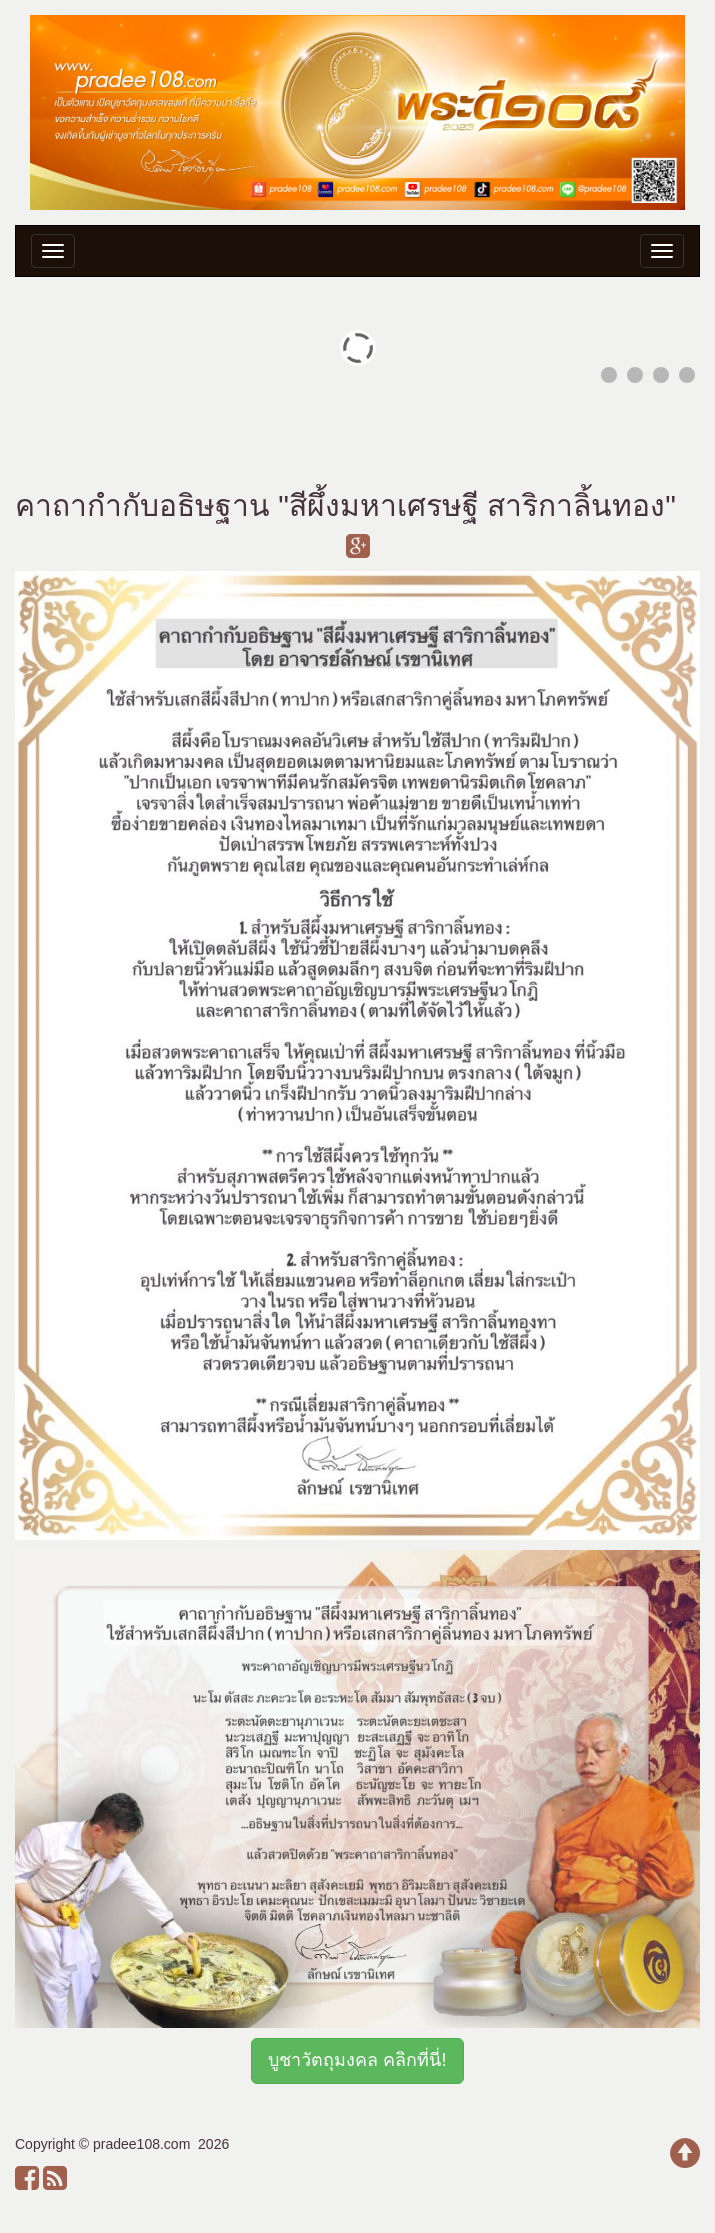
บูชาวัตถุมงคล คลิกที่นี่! (357, 2060)
